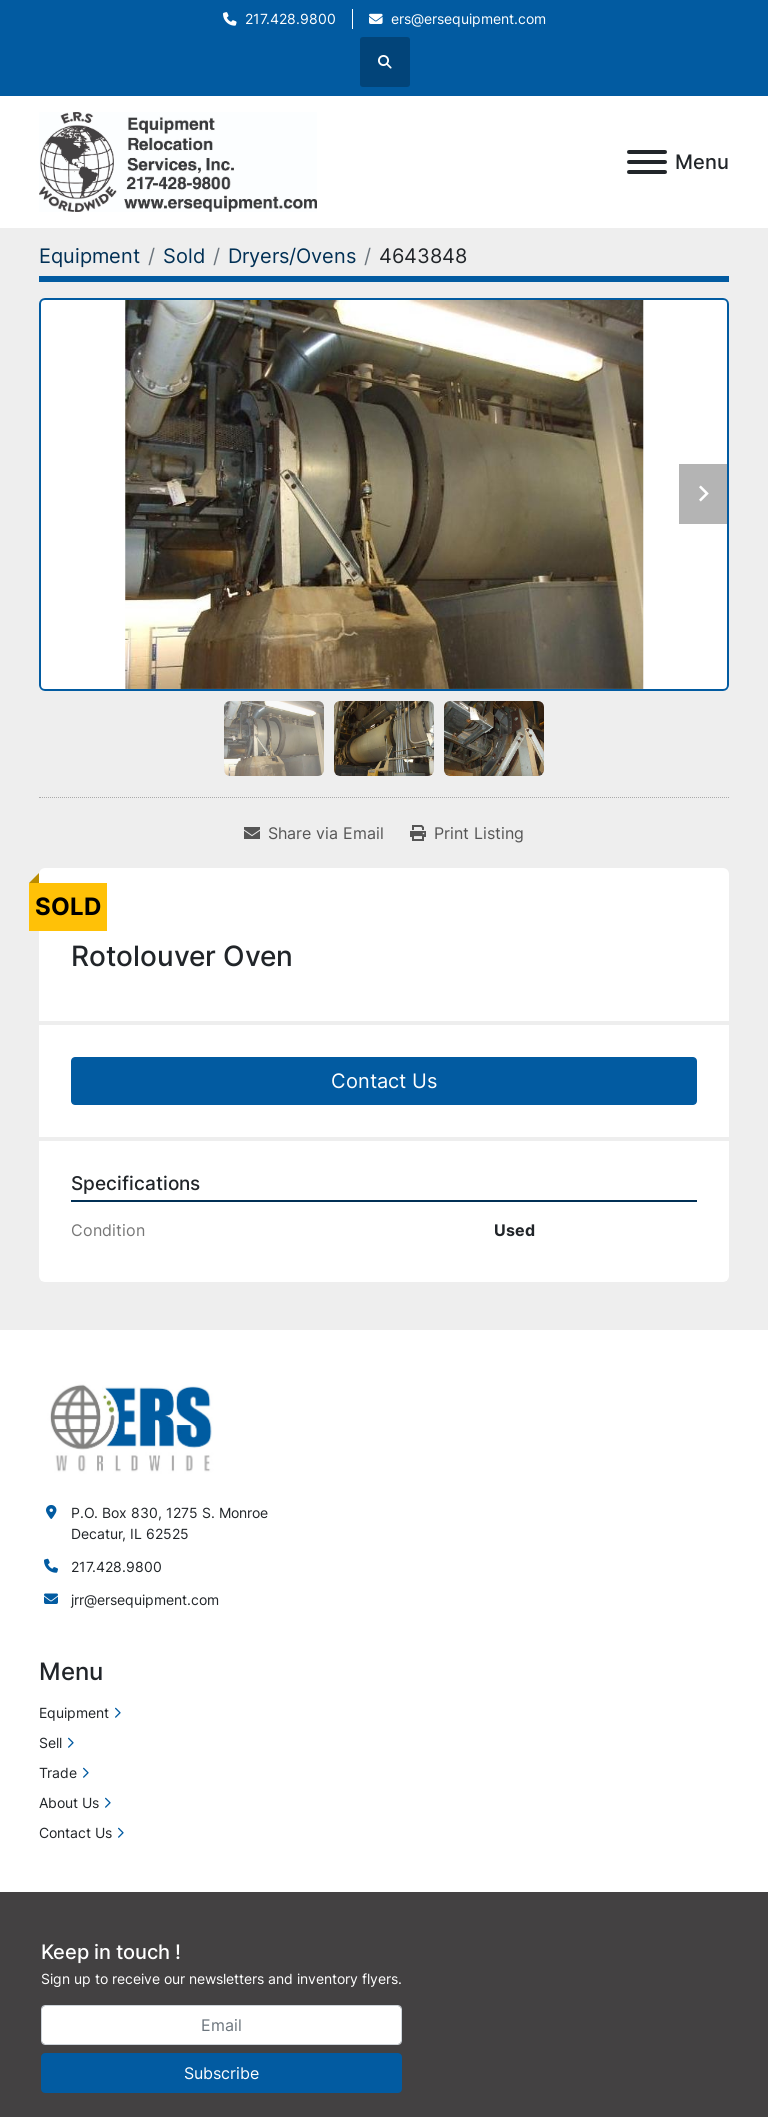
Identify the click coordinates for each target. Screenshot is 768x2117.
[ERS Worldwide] (132, 1425)
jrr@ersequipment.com (145, 1599)
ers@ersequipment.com (468, 19)
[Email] (221, 2025)
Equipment (74, 1712)
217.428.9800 (290, 19)
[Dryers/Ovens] (292, 256)
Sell (50, 1742)
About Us (69, 1802)
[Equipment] (89, 256)
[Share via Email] (314, 833)
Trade (58, 1772)
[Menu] (647, 162)
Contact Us (384, 1081)
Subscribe (221, 2073)
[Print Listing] (467, 833)
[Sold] (184, 256)
